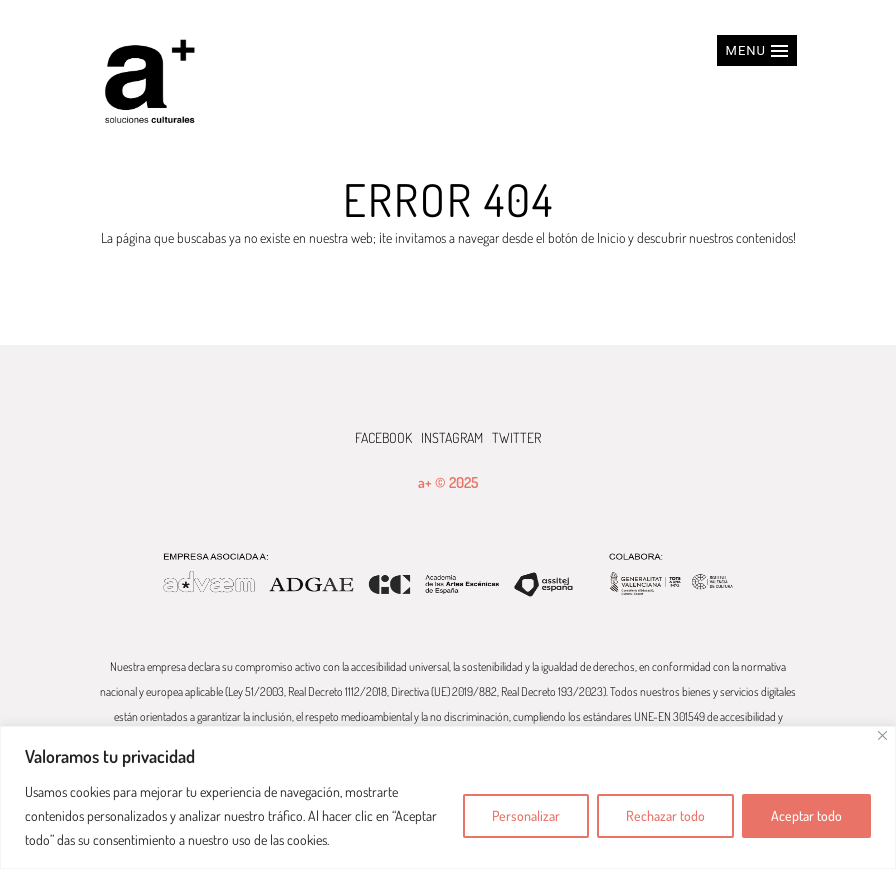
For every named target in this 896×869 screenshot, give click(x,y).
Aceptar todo (806, 815)
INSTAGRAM (452, 437)
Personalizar (526, 815)
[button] (757, 50)
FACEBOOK (383, 437)
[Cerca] (882, 735)
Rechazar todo (665, 815)
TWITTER (516, 437)
